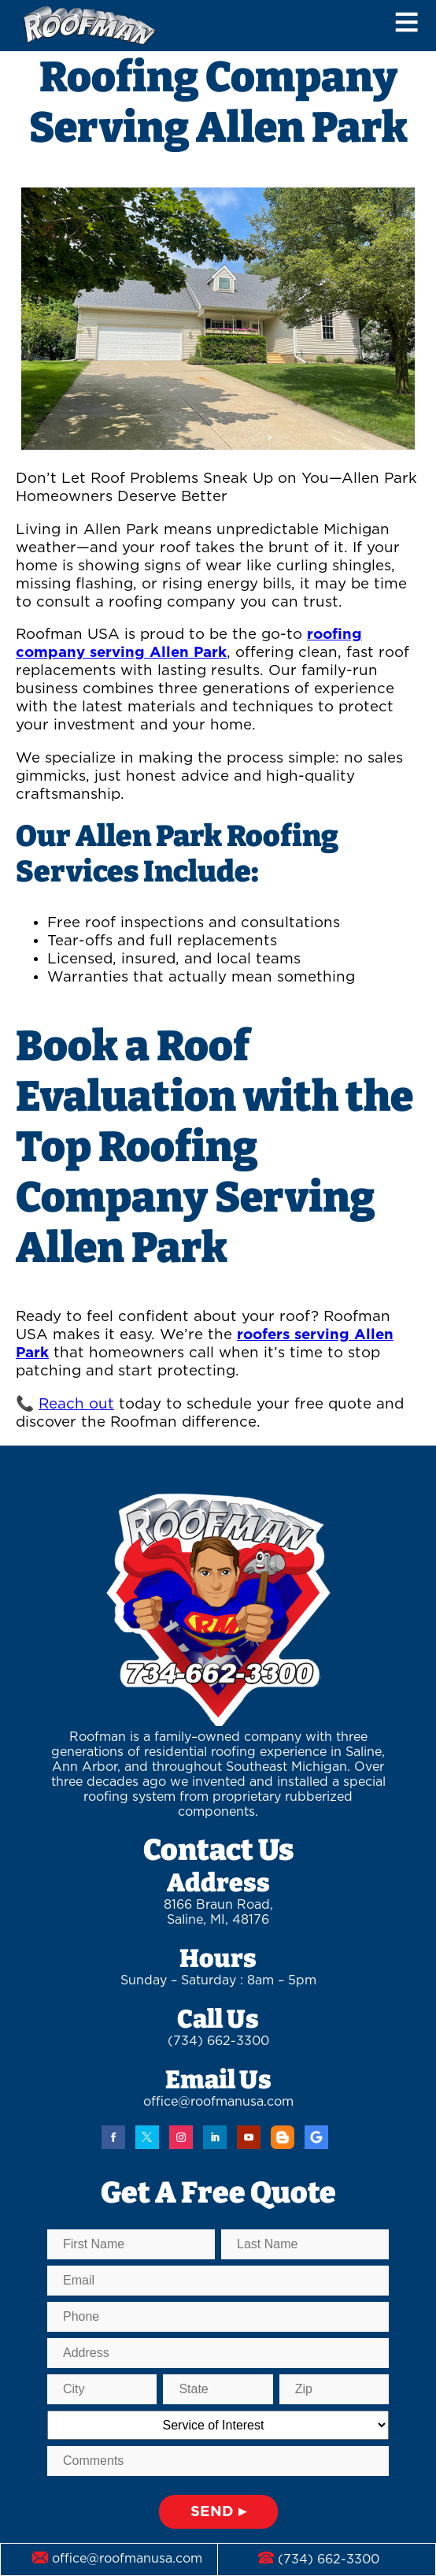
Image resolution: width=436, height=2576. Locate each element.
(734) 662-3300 (218, 2041)
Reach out (76, 1404)
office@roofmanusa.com (218, 2101)
